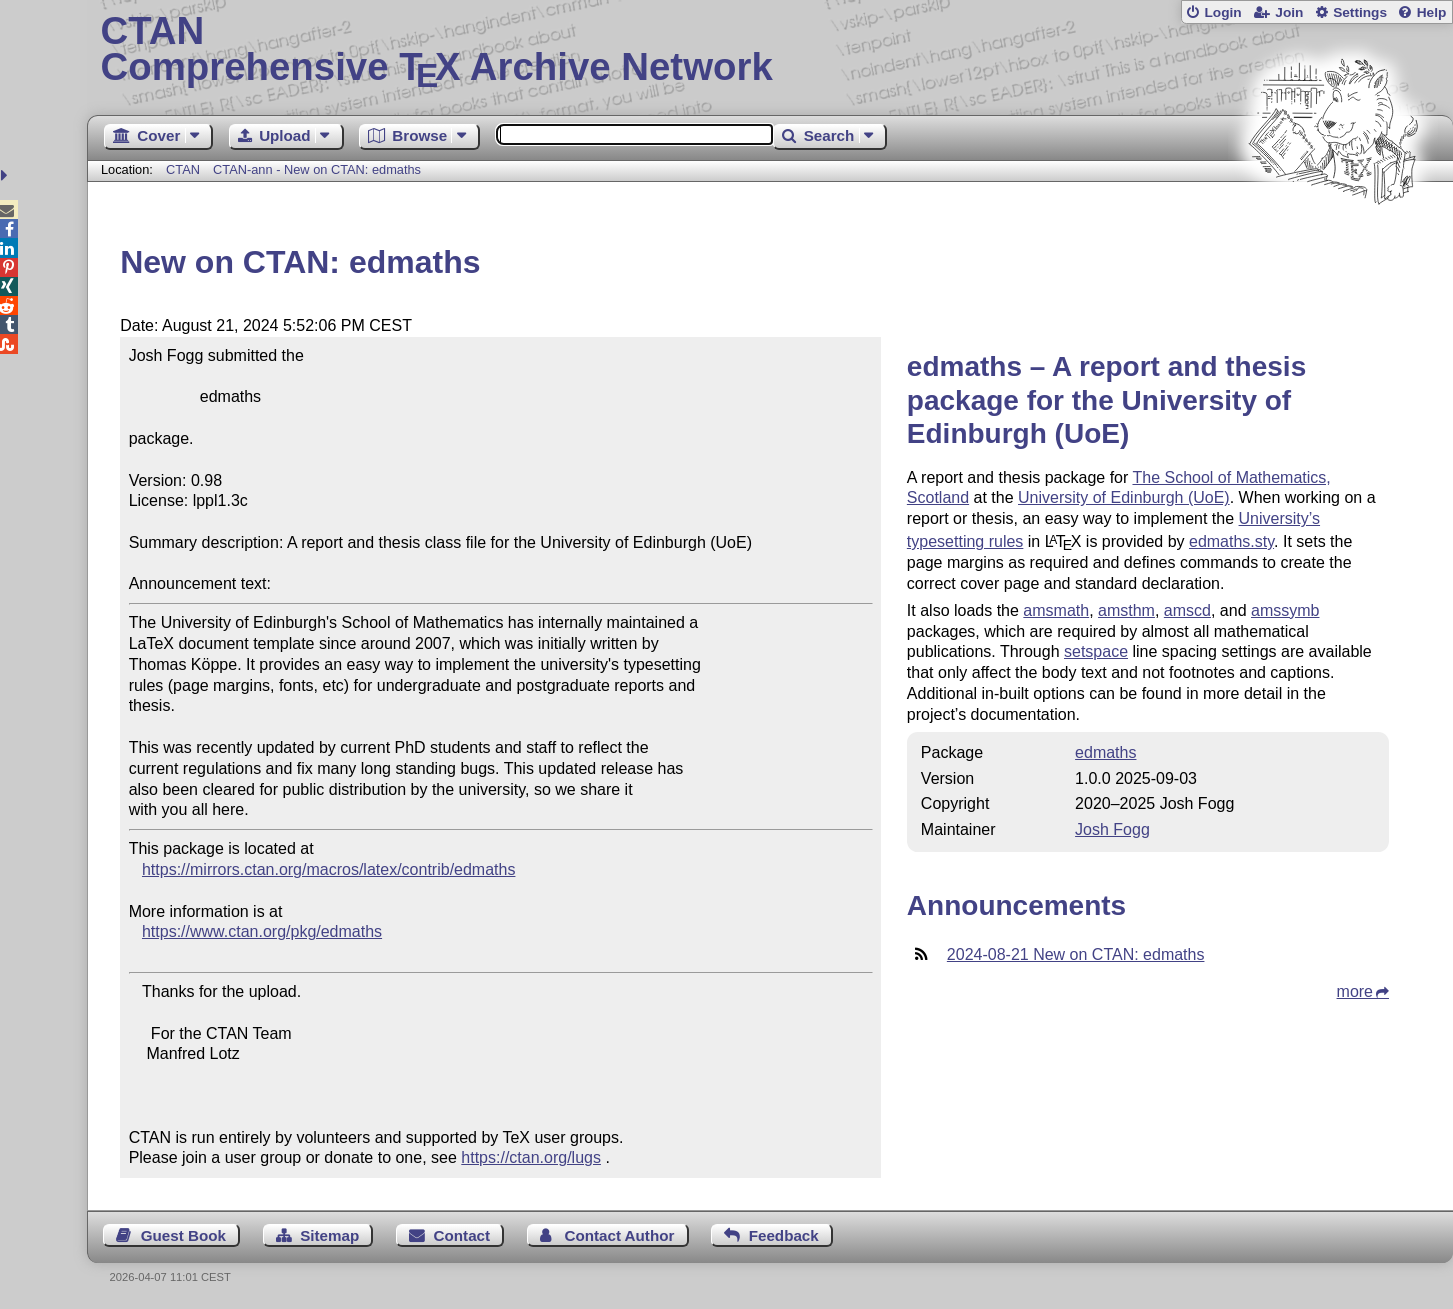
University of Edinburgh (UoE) (1124, 497)
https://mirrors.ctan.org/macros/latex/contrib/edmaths (328, 869)
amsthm (1126, 610)
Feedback (784, 1235)
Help (1432, 12)
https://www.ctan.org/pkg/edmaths (262, 931)
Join (1289, 12)
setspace (1096, 651)
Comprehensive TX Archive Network (770, 50)
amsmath (1056, 610)
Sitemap (329, 1235)
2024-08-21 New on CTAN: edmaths (1076, 954)
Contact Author (619, 1235)
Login (1222, 12)
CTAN (183, 169)
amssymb (1285, 610)
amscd (1187, 610)
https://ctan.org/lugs (531, 1157)
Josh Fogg (1112, 829)
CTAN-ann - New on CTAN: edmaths (317, 169)
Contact (462, 1235)
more (1355, 991)
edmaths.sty (1231, 541)
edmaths (1105, 752)
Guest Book (183, 1235)
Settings (1360, 12)
